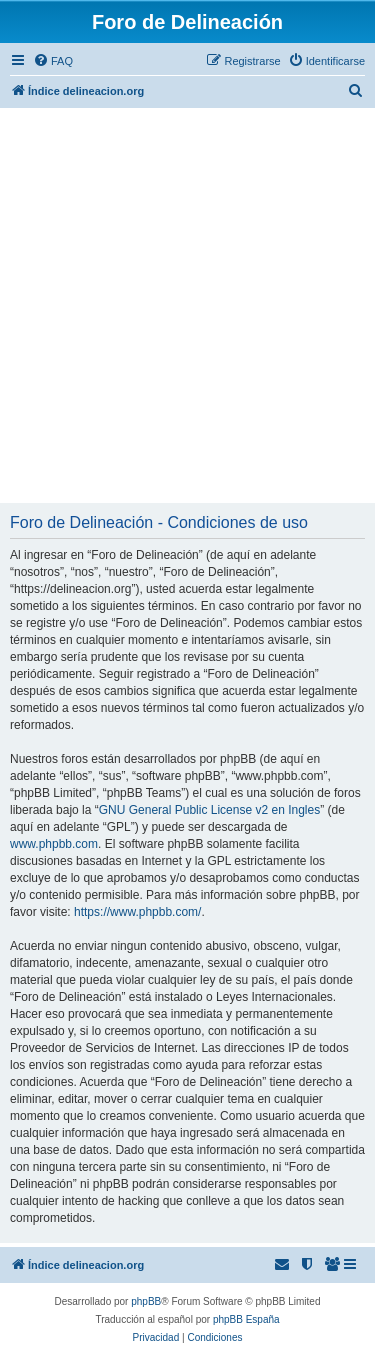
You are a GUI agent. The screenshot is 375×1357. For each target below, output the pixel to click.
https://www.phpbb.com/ (137, 912)
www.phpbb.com (54, 844)
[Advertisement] (187, 305)
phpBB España (246, 1319)
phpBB (146, 1301)
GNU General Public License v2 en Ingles (209, 810)
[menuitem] (53, 61)
